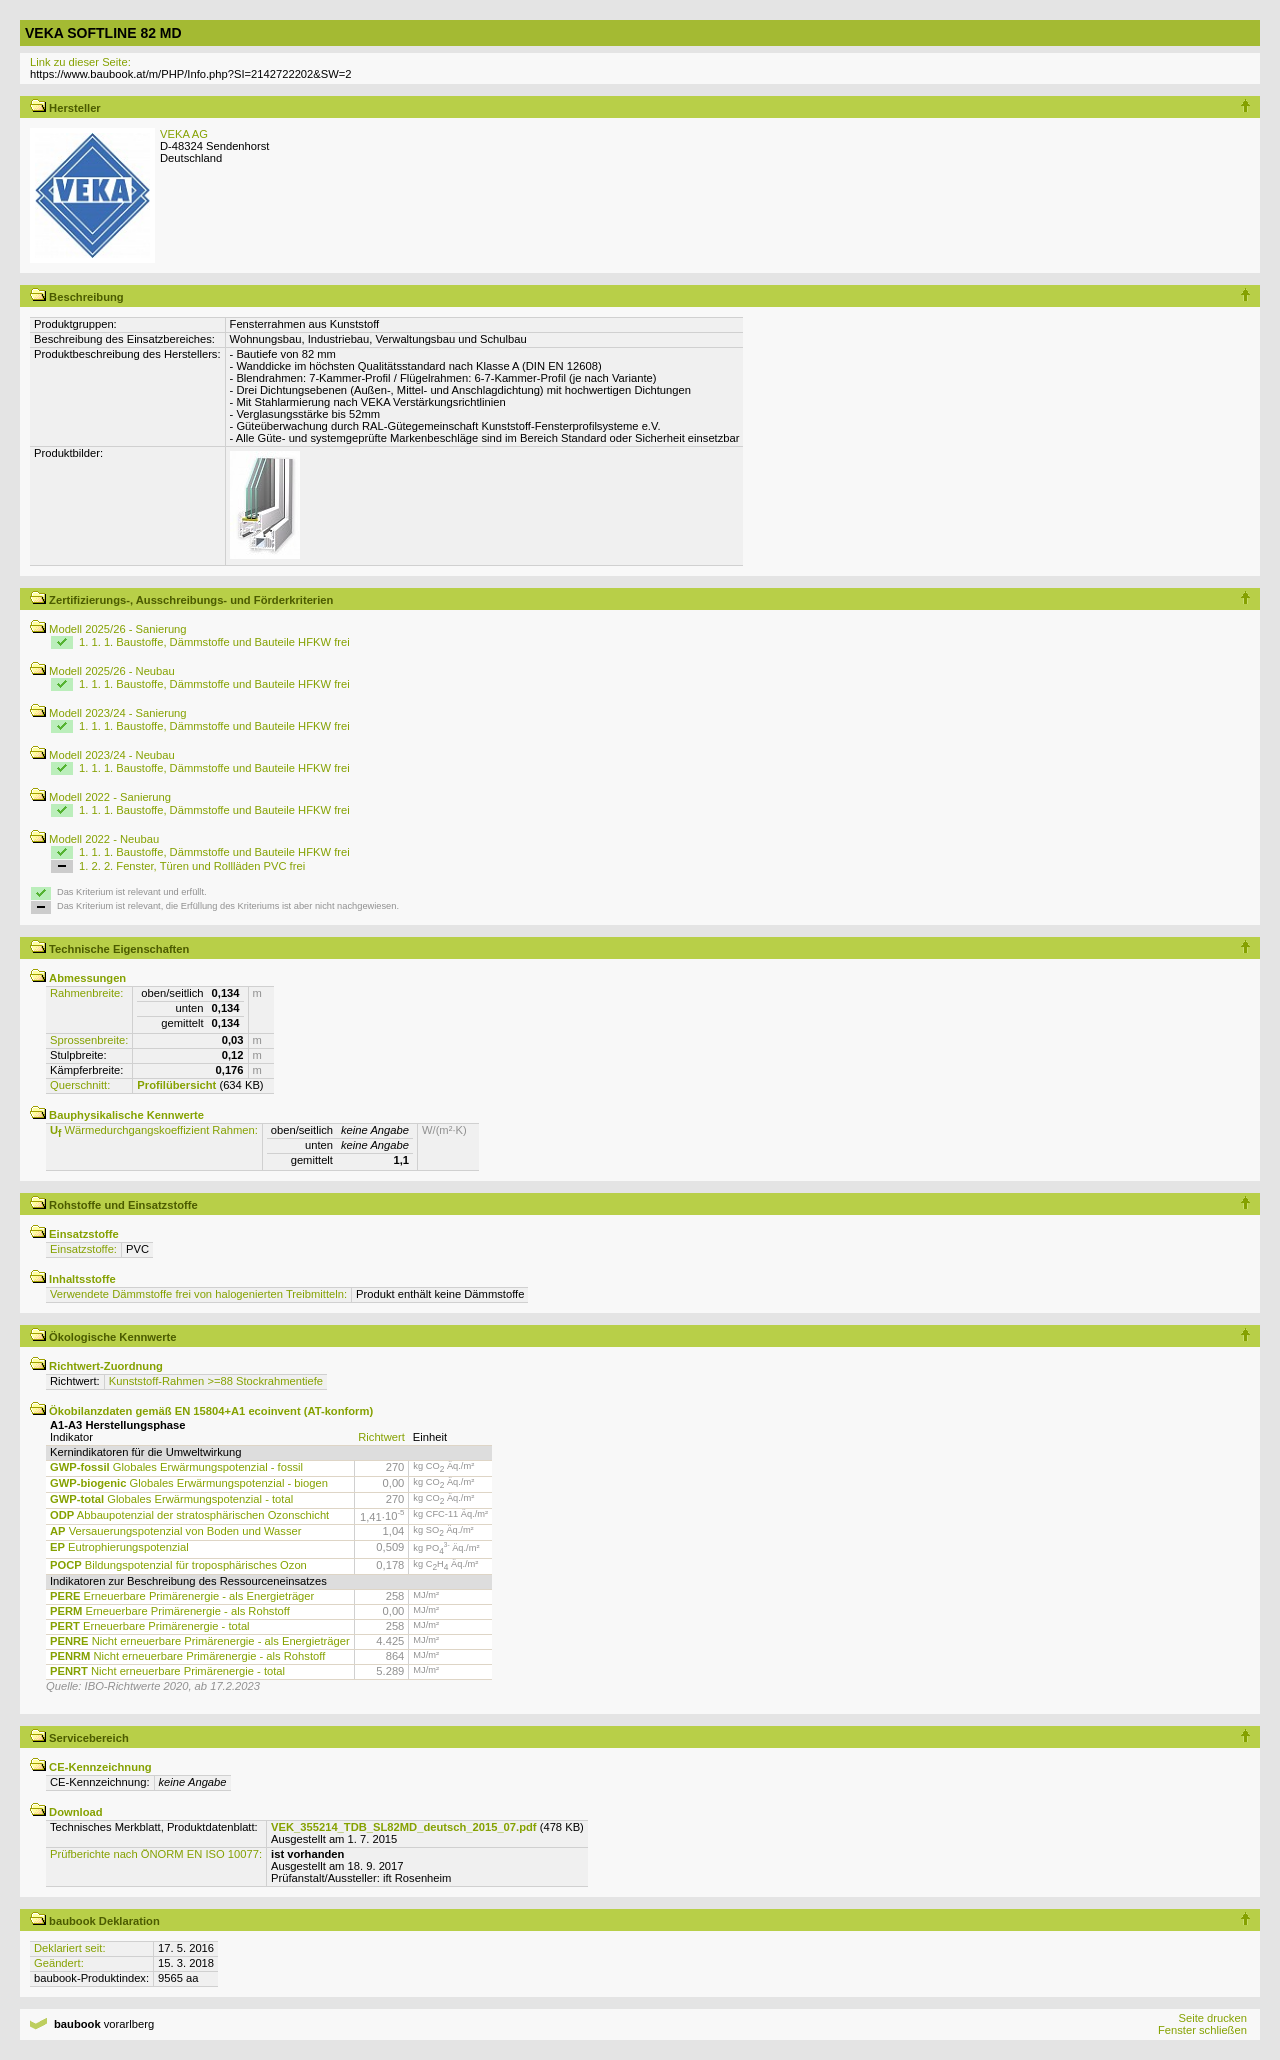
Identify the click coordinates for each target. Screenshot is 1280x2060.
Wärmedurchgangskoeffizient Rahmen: (154, 1130)
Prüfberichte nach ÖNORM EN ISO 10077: (156, 1854)
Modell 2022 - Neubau (94, 839)
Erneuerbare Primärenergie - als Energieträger (182, 1596)
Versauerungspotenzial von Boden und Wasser (175, 1531)
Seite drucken (1212, 2018)
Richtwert (381, 1437)
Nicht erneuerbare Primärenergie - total (167, 1671)
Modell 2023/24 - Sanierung (108, 713)
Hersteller (65, 108)
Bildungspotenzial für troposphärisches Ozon (178, 1565)
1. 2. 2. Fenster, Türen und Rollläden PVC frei (192, 866)
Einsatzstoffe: (83, 1249)
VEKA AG (184, 134)
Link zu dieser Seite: (80, 62)
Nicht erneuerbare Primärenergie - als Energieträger (200, 1641)
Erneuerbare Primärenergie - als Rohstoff (170, 1611)
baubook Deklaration (95, 1921)
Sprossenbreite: (89, 1040)
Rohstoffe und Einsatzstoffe (114, 1205)
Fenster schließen (1202, 2030)
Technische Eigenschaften (109, 949)
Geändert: (59, 1963)
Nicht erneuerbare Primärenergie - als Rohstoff (187, 1656)
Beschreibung (77, 297)
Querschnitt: (80, 1085)
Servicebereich (79, 1738)
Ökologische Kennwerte (103, 1337)
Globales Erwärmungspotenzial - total (171, 1499)
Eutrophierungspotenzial (119, 1547)
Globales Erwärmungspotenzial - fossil (176, 1467)
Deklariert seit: (70, 1948)
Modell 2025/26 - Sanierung (108, 629)
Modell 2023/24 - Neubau (102, 755)
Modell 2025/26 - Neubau (102, 671)
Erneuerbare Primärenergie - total (150, 1626)
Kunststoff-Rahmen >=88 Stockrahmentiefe (216, 1381)
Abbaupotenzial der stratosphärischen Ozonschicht (189, 1515)
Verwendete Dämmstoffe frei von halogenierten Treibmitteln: (198, 1294)
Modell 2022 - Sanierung (100, 797)
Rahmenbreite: (86, 993)
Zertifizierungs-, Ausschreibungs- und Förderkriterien (181, 600)
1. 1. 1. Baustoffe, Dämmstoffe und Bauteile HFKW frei (214, 642)
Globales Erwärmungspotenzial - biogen (189, 1483)
